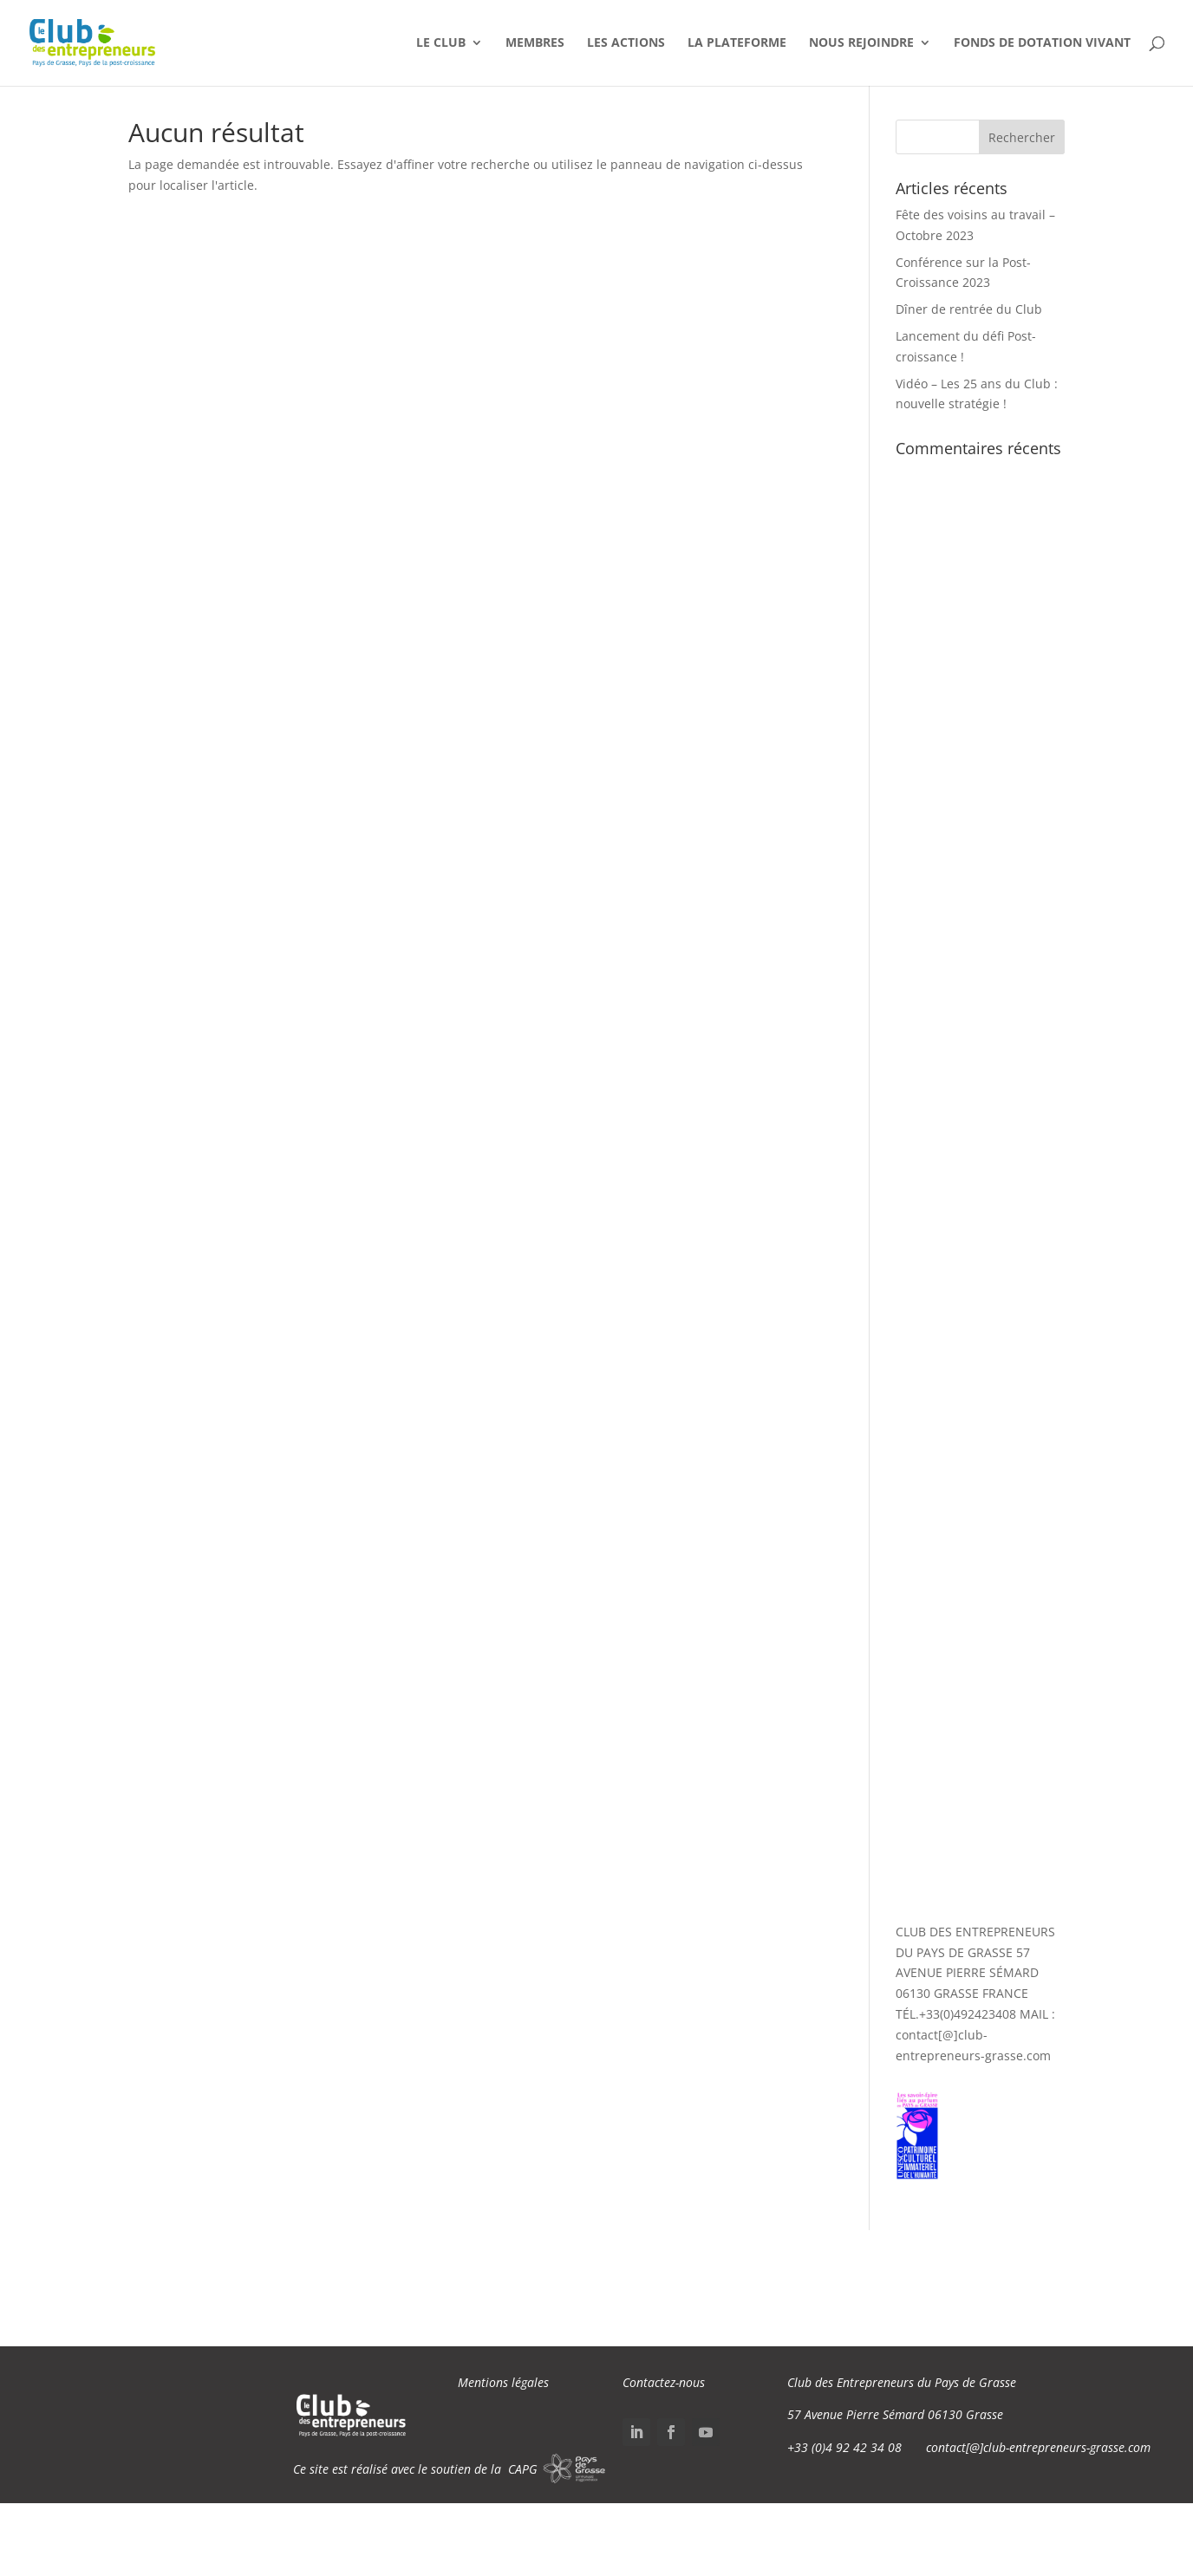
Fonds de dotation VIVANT (1042, 44)
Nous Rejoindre (861, 44)
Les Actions (626, 44)
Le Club (441, 44)
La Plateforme (737, 44)
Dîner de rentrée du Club (969, 309)
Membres (534, 44)
